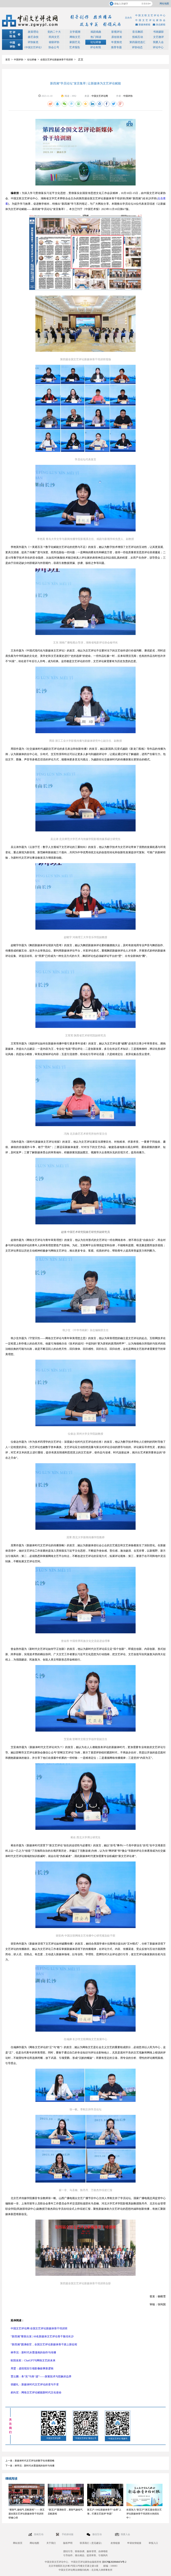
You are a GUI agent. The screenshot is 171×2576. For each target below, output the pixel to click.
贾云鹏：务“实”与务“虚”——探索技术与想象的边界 (41, 2376)
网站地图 (164, 3)
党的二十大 (54, 31)
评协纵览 (33, 42)
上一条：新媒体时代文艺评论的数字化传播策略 (29, 2460)
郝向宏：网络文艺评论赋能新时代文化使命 (36, 2392)
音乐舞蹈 (137, 31)
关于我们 (51, 2543)
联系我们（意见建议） (91, 2543)
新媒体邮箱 (142, 24)
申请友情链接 (134, 2543)
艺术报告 (74, 47)
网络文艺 (75, 37)
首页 (7, 59)
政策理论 (33, 31)
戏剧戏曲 (96, 31)
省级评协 (54, 42)
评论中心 (158, 47)
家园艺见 (74, 42)
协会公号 (53, 47)
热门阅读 (96, 37)
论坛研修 (95, 42)
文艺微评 (158, 37)
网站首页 (17, 2543)
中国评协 (18, 59)
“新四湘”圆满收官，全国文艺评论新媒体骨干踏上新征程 (44, 2344)
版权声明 (67, 2543)
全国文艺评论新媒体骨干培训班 (56, 59)
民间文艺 (54, 37)
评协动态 (137, 47)
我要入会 (158, 42)
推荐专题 (116, 47)
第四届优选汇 (137, 42)
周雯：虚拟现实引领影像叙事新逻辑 (32, 2368)
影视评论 (116, 31)
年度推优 (116, 42)
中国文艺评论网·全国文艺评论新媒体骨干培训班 (39, 2328)
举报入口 (153, 2543)
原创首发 (116, 37)
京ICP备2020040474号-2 (114, 2562)
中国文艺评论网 (100, 96)
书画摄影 (158, 31)
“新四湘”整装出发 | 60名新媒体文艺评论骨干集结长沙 (42, 2336)
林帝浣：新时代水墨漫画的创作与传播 (33, 2352)
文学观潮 (75, 31)
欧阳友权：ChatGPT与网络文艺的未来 (33, 2360)
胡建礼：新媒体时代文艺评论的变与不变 (35, 2384)
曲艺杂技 (33, 37)
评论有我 (95, 47)
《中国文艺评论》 (33, 47)
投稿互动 (137, 37)
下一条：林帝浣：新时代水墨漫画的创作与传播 (29, 2465)
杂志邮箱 (158, 24)
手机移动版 (68, 2534)
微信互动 (97, 2534)
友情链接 (115, 2543)
